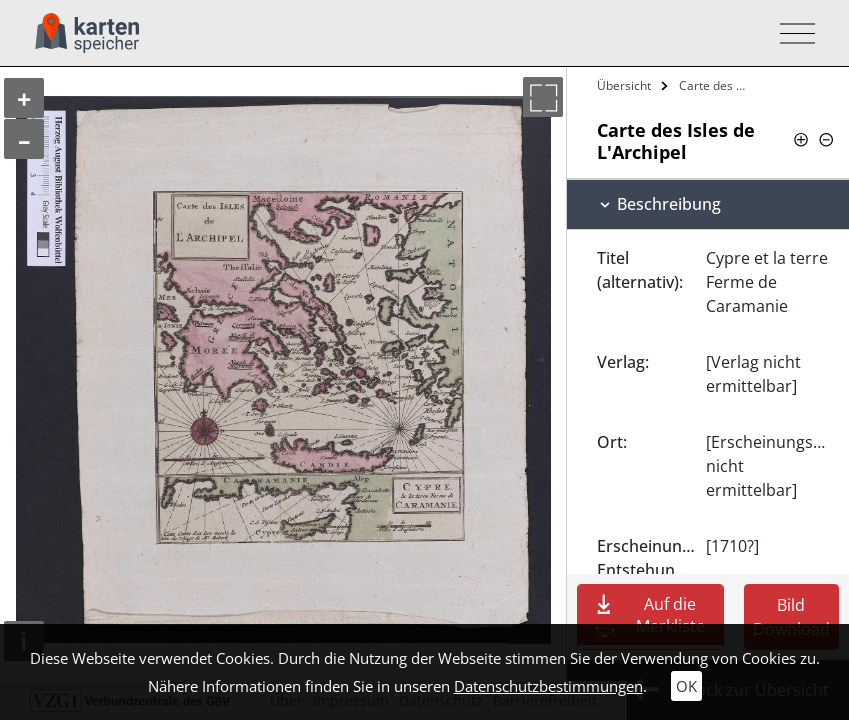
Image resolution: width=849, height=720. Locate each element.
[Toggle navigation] (791, 33)
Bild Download (791, 617)
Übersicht (624, 85)
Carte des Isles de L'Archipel (715, 85)
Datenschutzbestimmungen (548, 686)
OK (686, 686)
